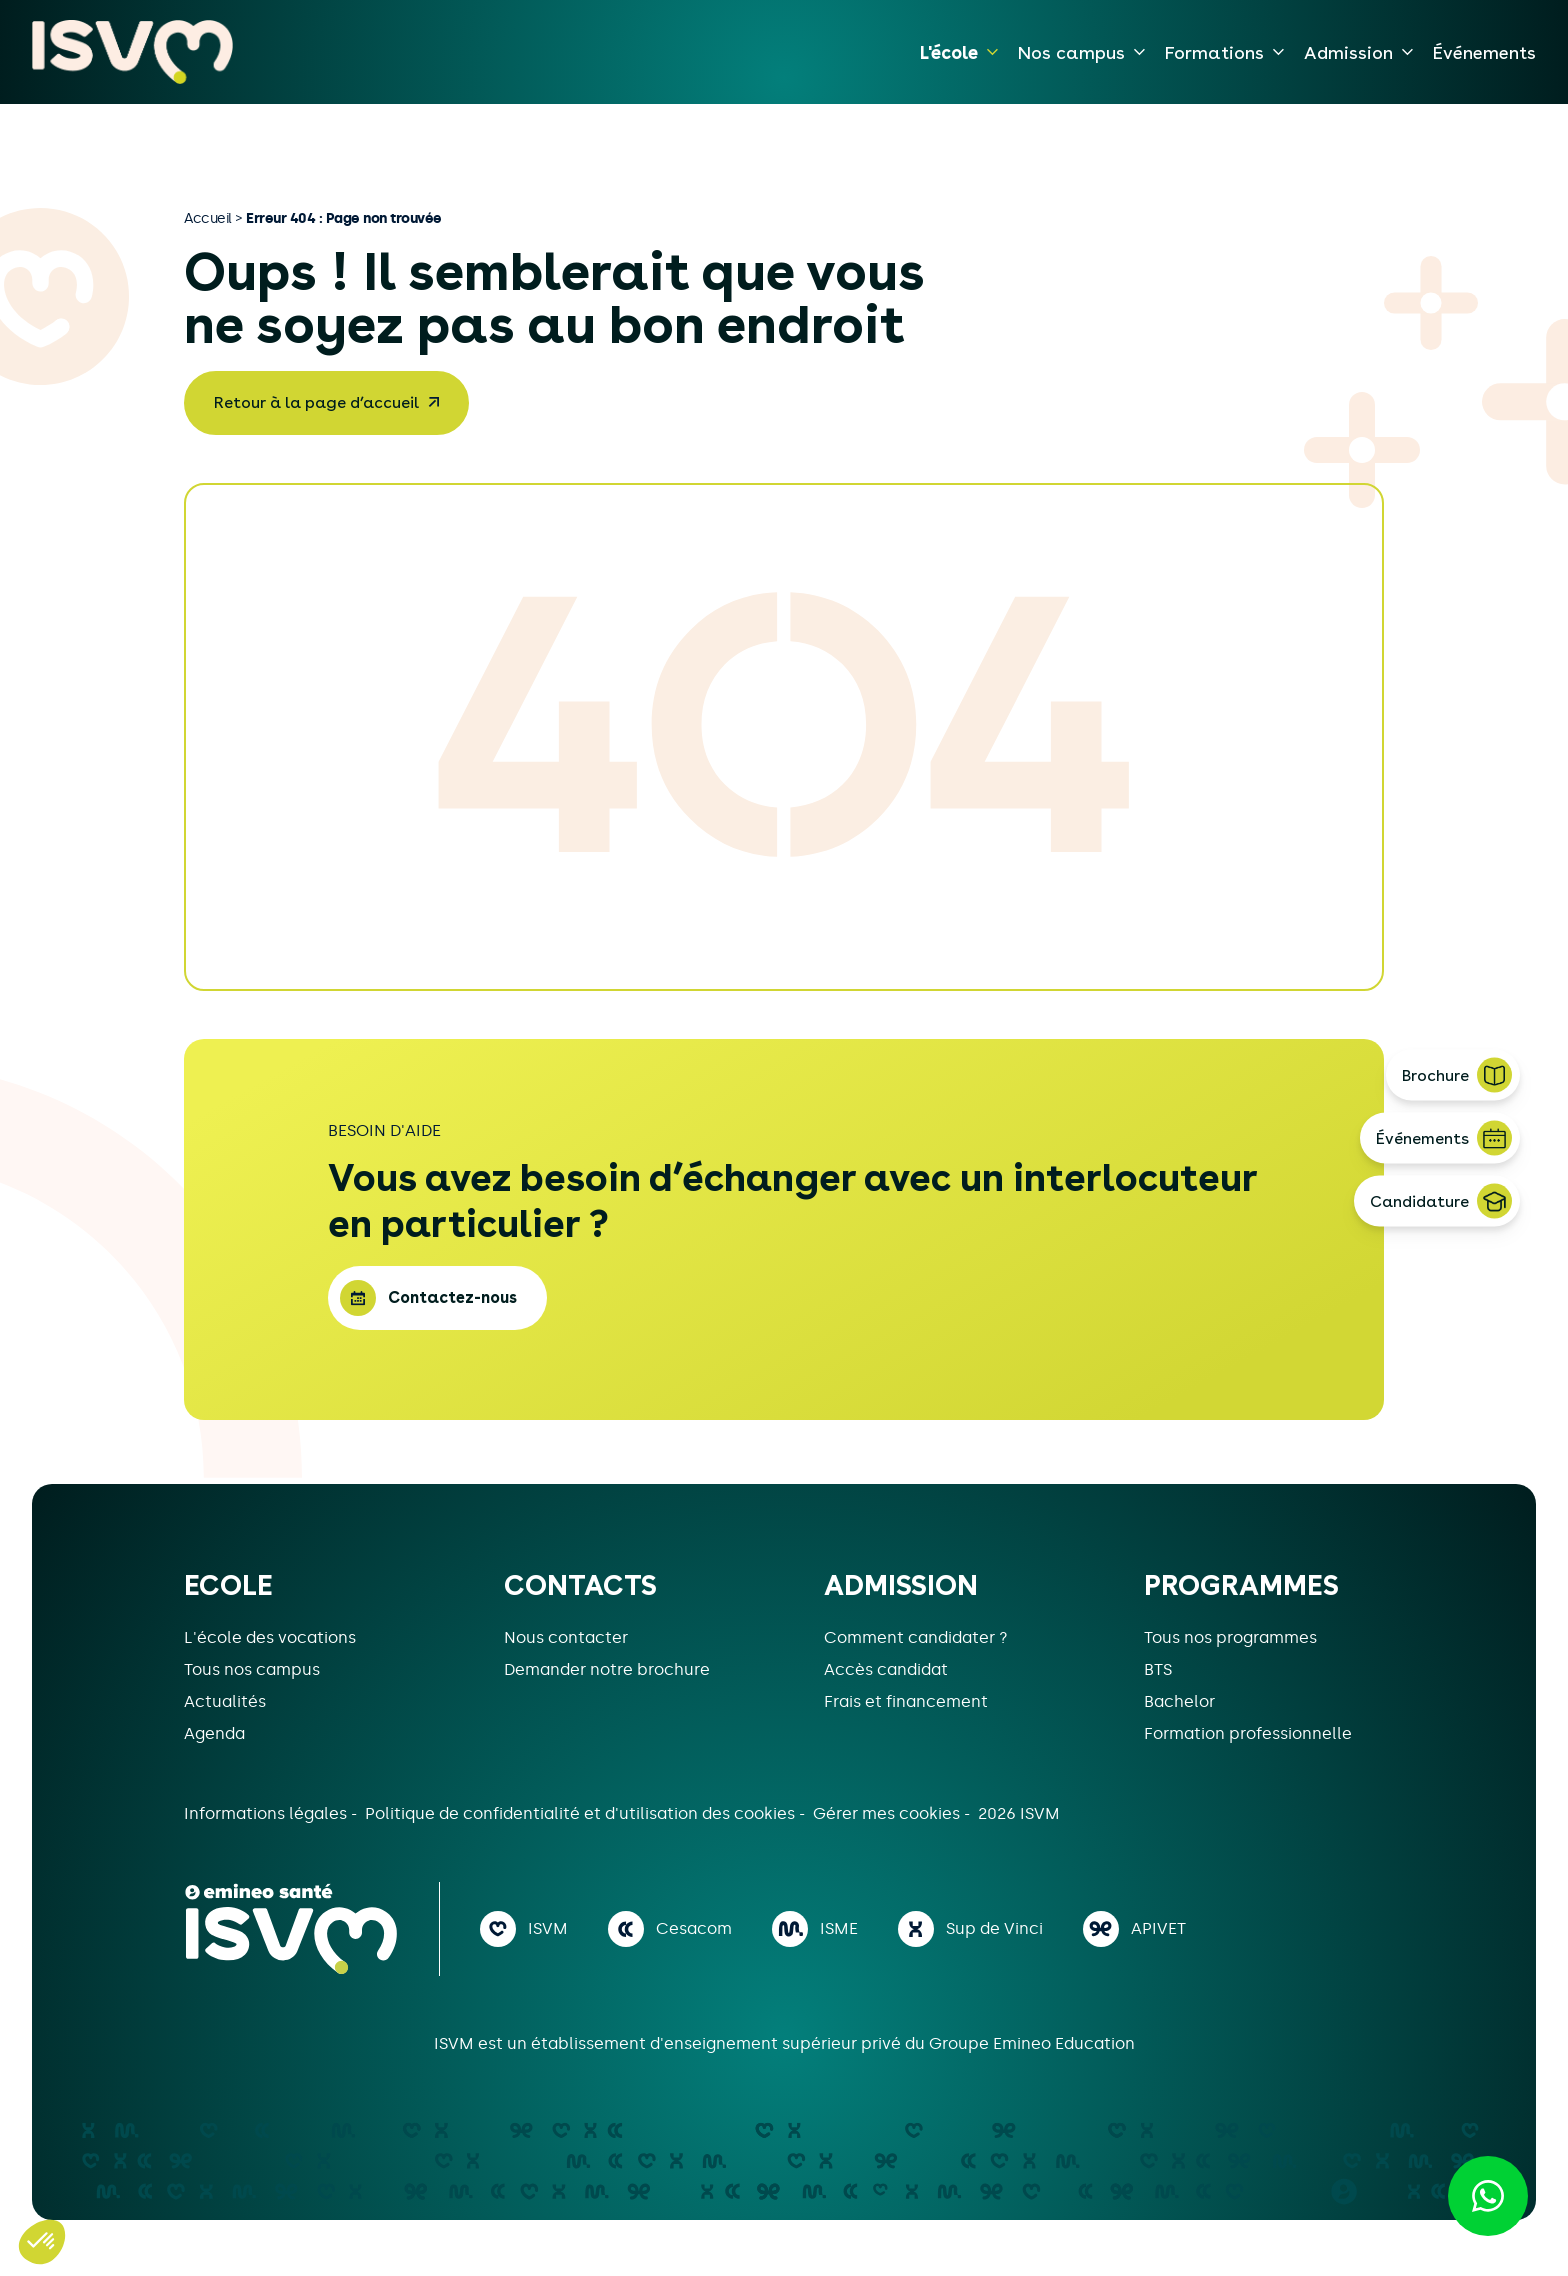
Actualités (225, 1701)
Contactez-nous (452, 1297)
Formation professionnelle (1248, 1733)
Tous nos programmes (1230, 1637)
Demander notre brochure (607, 1669)
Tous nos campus (252, 1669)
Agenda (214, 1733)
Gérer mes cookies (888, 1813)
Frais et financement (906, 1701)
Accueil (208, 218)
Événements (1484, 52)
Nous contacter (566, 1637)
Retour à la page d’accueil (316, 402)
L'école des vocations (270, 1637)
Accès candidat (886, 1669)
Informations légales (267, 1813)
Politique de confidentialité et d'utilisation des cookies (582, 1813)
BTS (1158, 1669)
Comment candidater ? (916, 1637)
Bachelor (1179, 1701)
